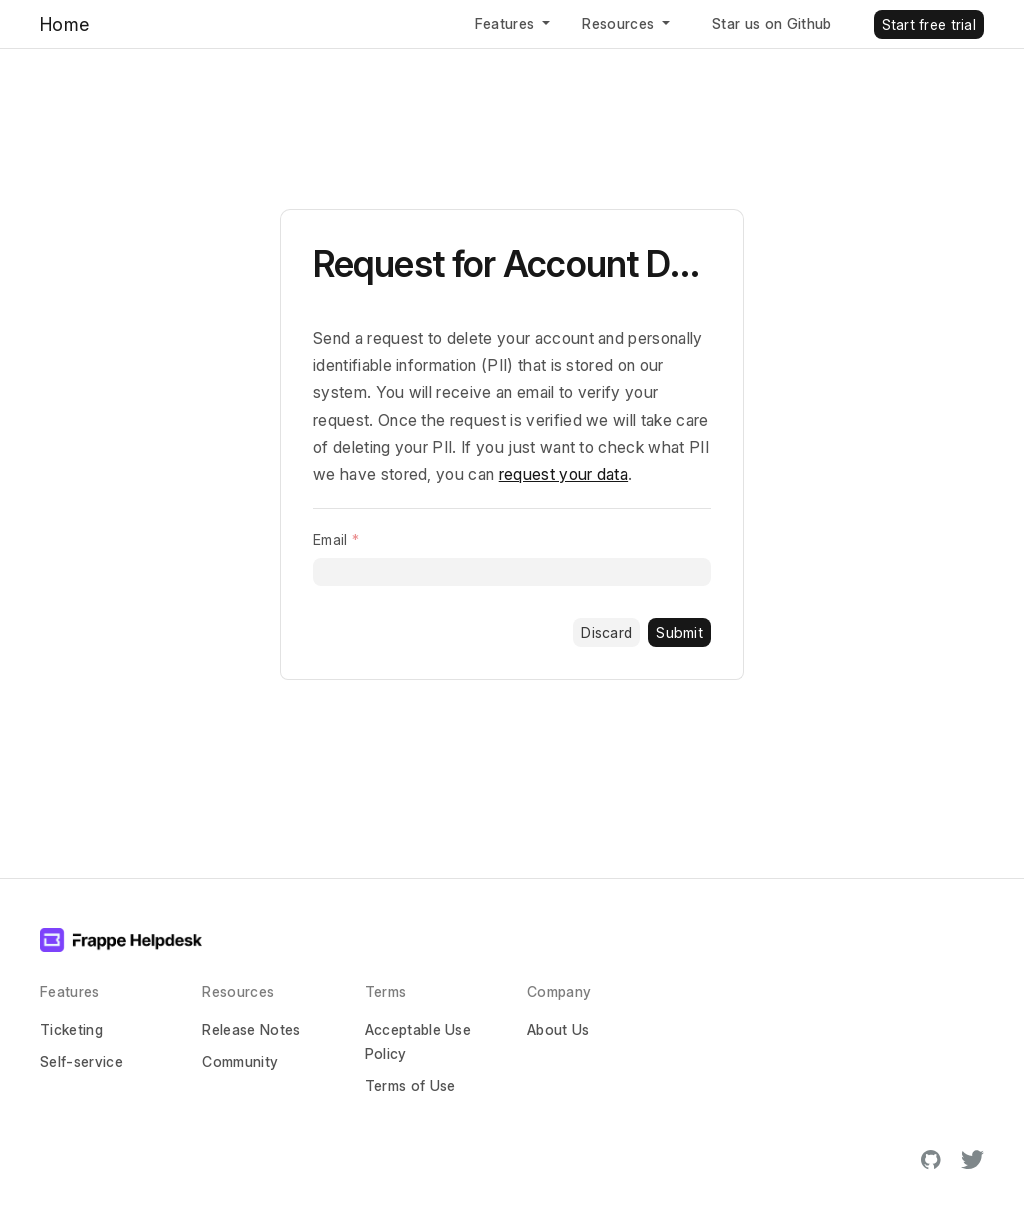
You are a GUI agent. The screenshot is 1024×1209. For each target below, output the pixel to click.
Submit (679, 632)
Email (330, 539)
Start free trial (929, 24)
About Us (558, 1029)
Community (240, 1061)
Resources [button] (620, 23)
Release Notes (251, 1029)
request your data (563, 474)
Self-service (81, 1061)
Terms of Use (410, 1085)
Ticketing (71, 1029)
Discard (606, 632)
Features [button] (507, 23)
